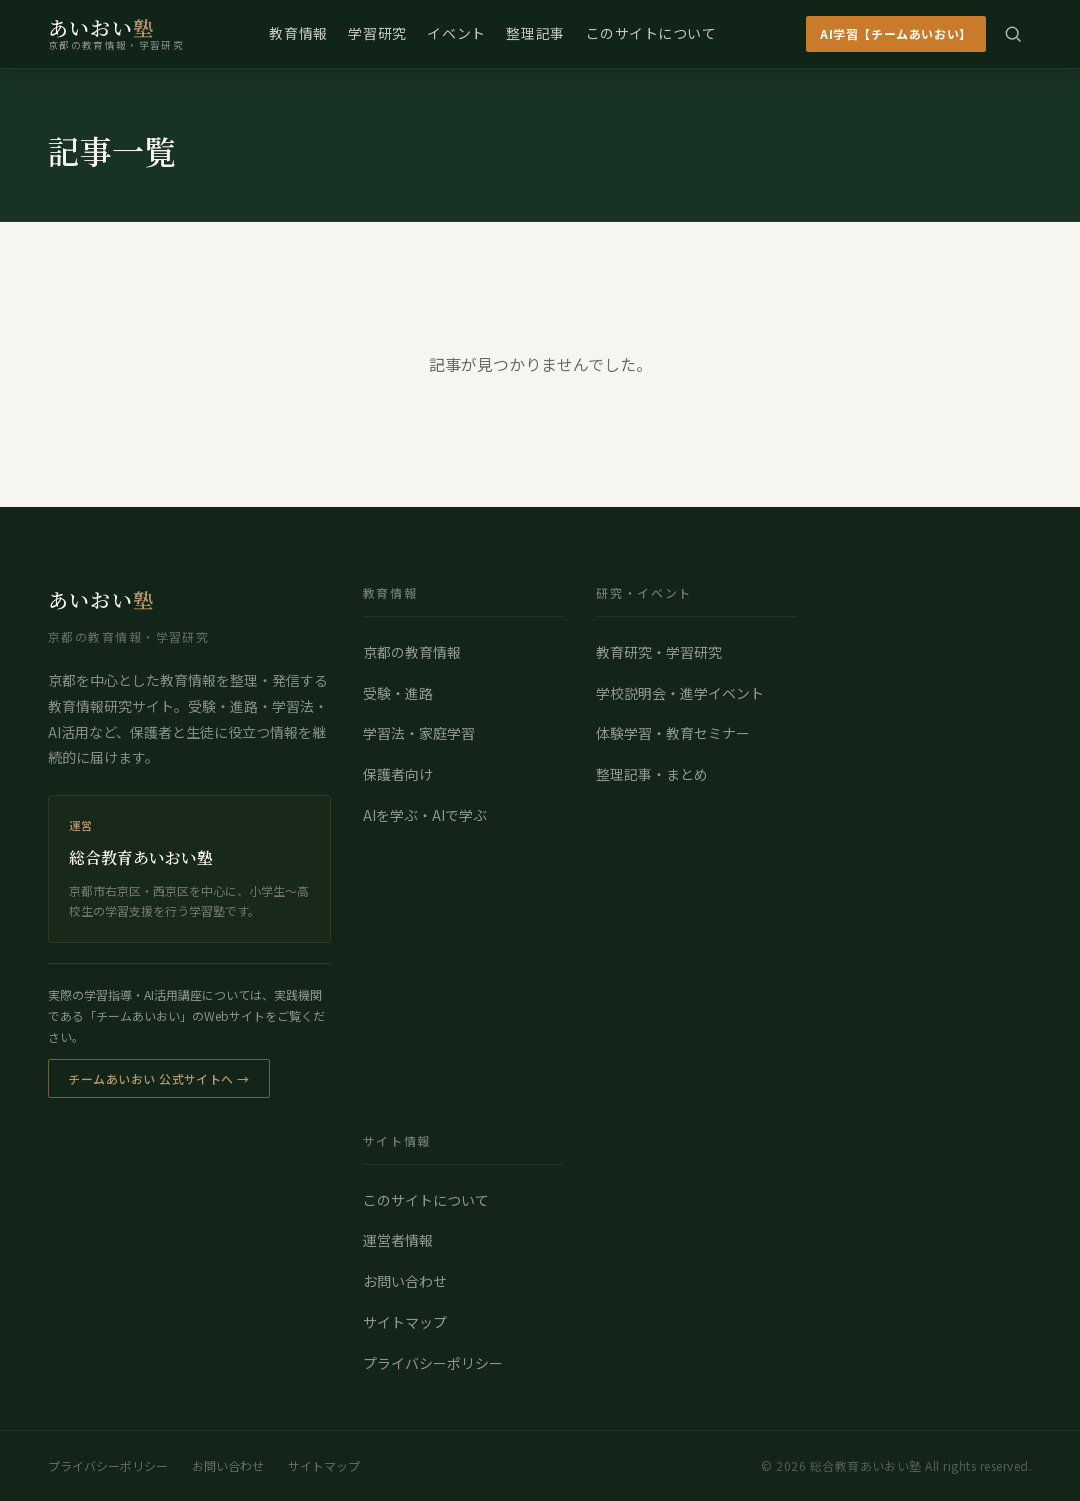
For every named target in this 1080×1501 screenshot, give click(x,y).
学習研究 (377, 33)
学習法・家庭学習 (419, 733)
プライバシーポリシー (433, 1363)
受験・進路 (398, 693)
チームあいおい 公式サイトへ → (159, 1078)
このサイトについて (651, 33)
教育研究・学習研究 (659, 652)
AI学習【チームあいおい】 (896, 33)
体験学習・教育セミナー (673, 733)
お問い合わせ (405, 1281)
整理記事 (535, 33)
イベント (456, 33)
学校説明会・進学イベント (680, 693)
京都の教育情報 (412, 652)
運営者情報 (398, 1240)
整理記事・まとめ (652, 774)
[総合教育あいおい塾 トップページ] (116, 34)
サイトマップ (405, 1322)
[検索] (1013, 34)
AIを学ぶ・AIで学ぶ (425, 815)
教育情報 (298, 33)
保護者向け (398, 774)
